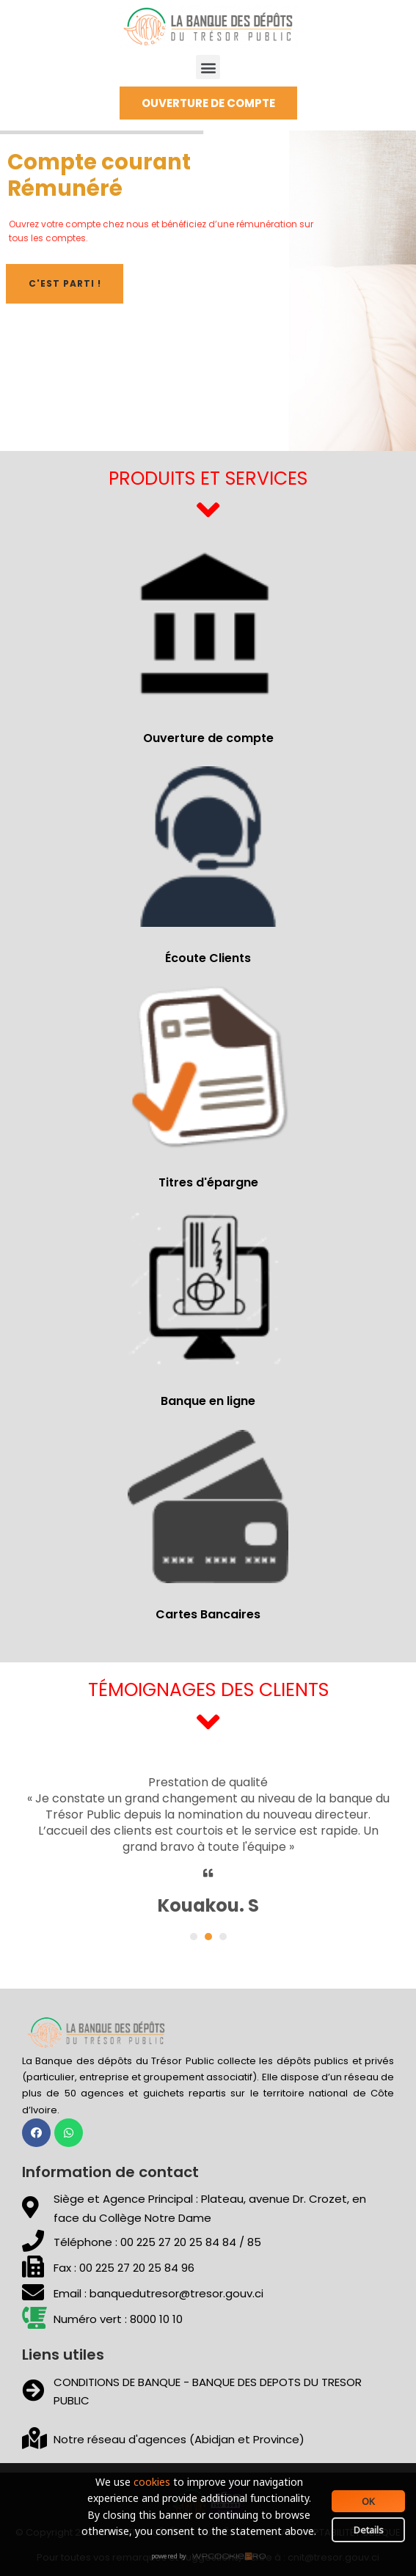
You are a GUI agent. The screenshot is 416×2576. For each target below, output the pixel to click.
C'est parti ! (65, 283)
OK (368, 2501)
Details (369, 2529)
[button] (208, 67)
